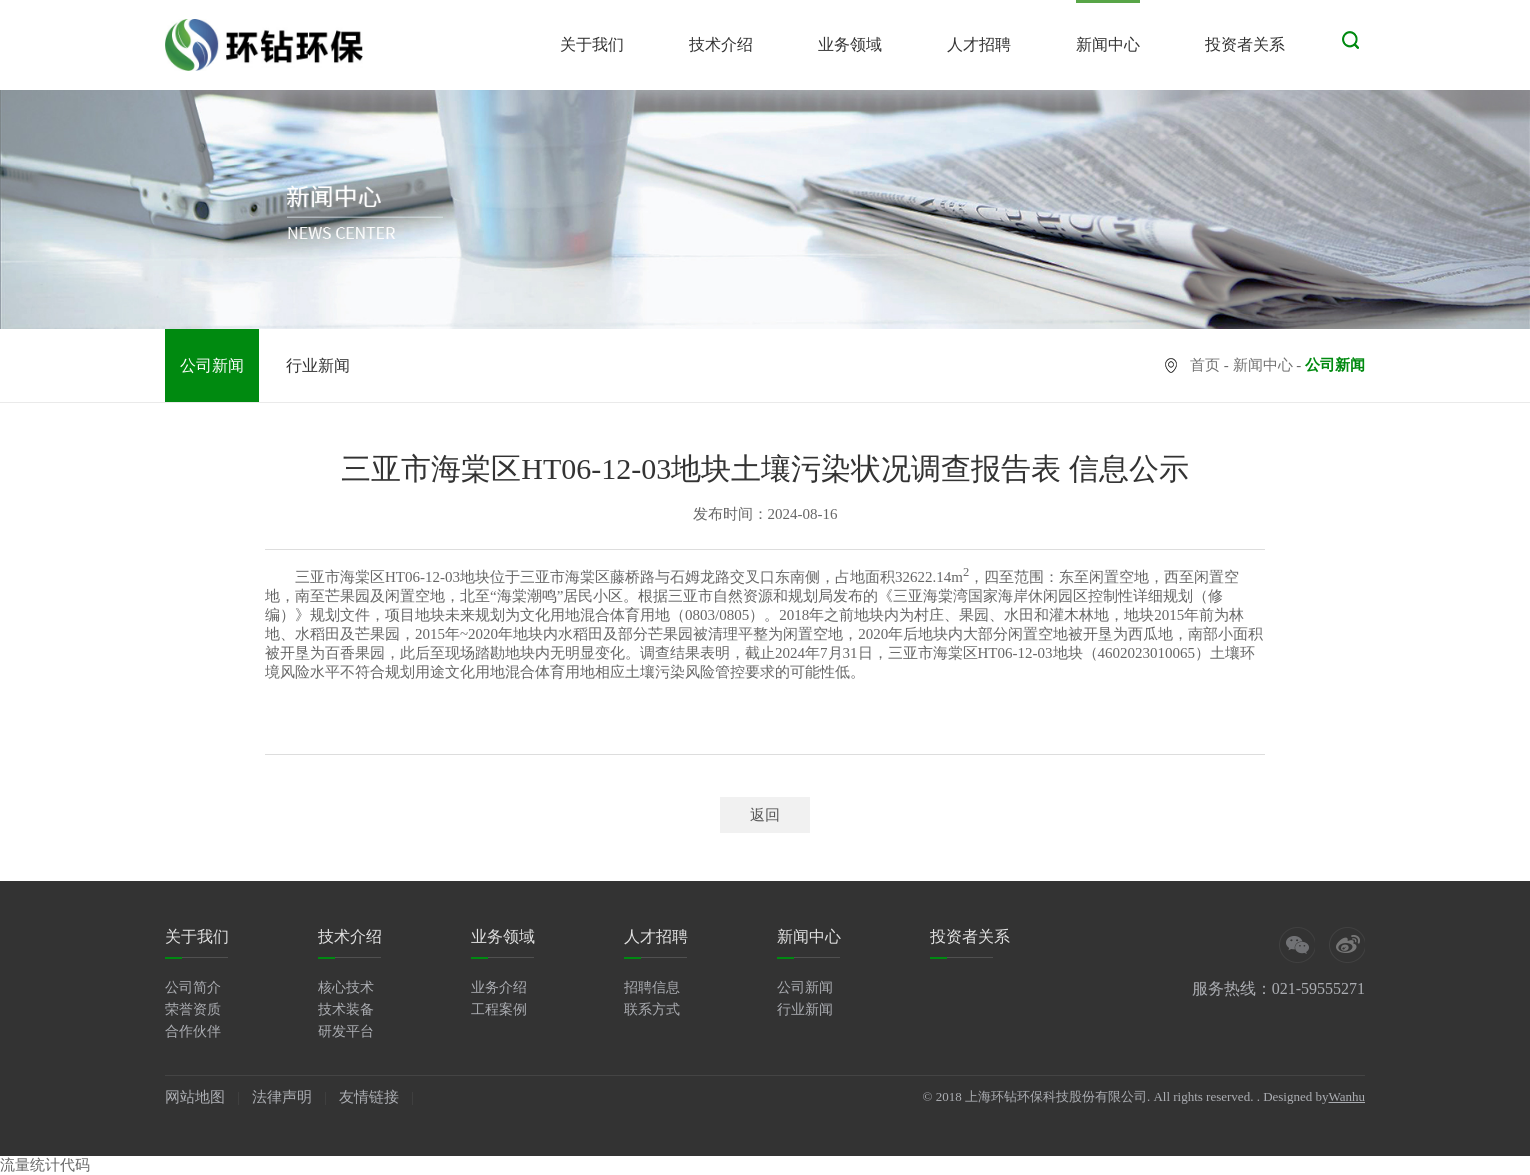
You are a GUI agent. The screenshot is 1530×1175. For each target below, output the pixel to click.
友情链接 (369, 1097)
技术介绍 (721, 44)
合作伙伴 (193, 1031)
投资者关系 (1245, 44)
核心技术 (346, 987)
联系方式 (652, 1009)
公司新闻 (212, 365)
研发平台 (346, 1031)
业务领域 (850, 44)
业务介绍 (499, 987)
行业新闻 (318, 365)
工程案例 (499, 1009)
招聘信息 (652, 987)
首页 (1205, 365)
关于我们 (592, 44)
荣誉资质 (193, 1009)
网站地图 (195, 1097)
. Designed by (1293, 1096)
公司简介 (193, 987)
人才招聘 (979, 44)
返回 (765, 815)
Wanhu (1347, 1096)
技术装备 (346, 1009)
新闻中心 (1108, 44)
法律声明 (282, 1097)
